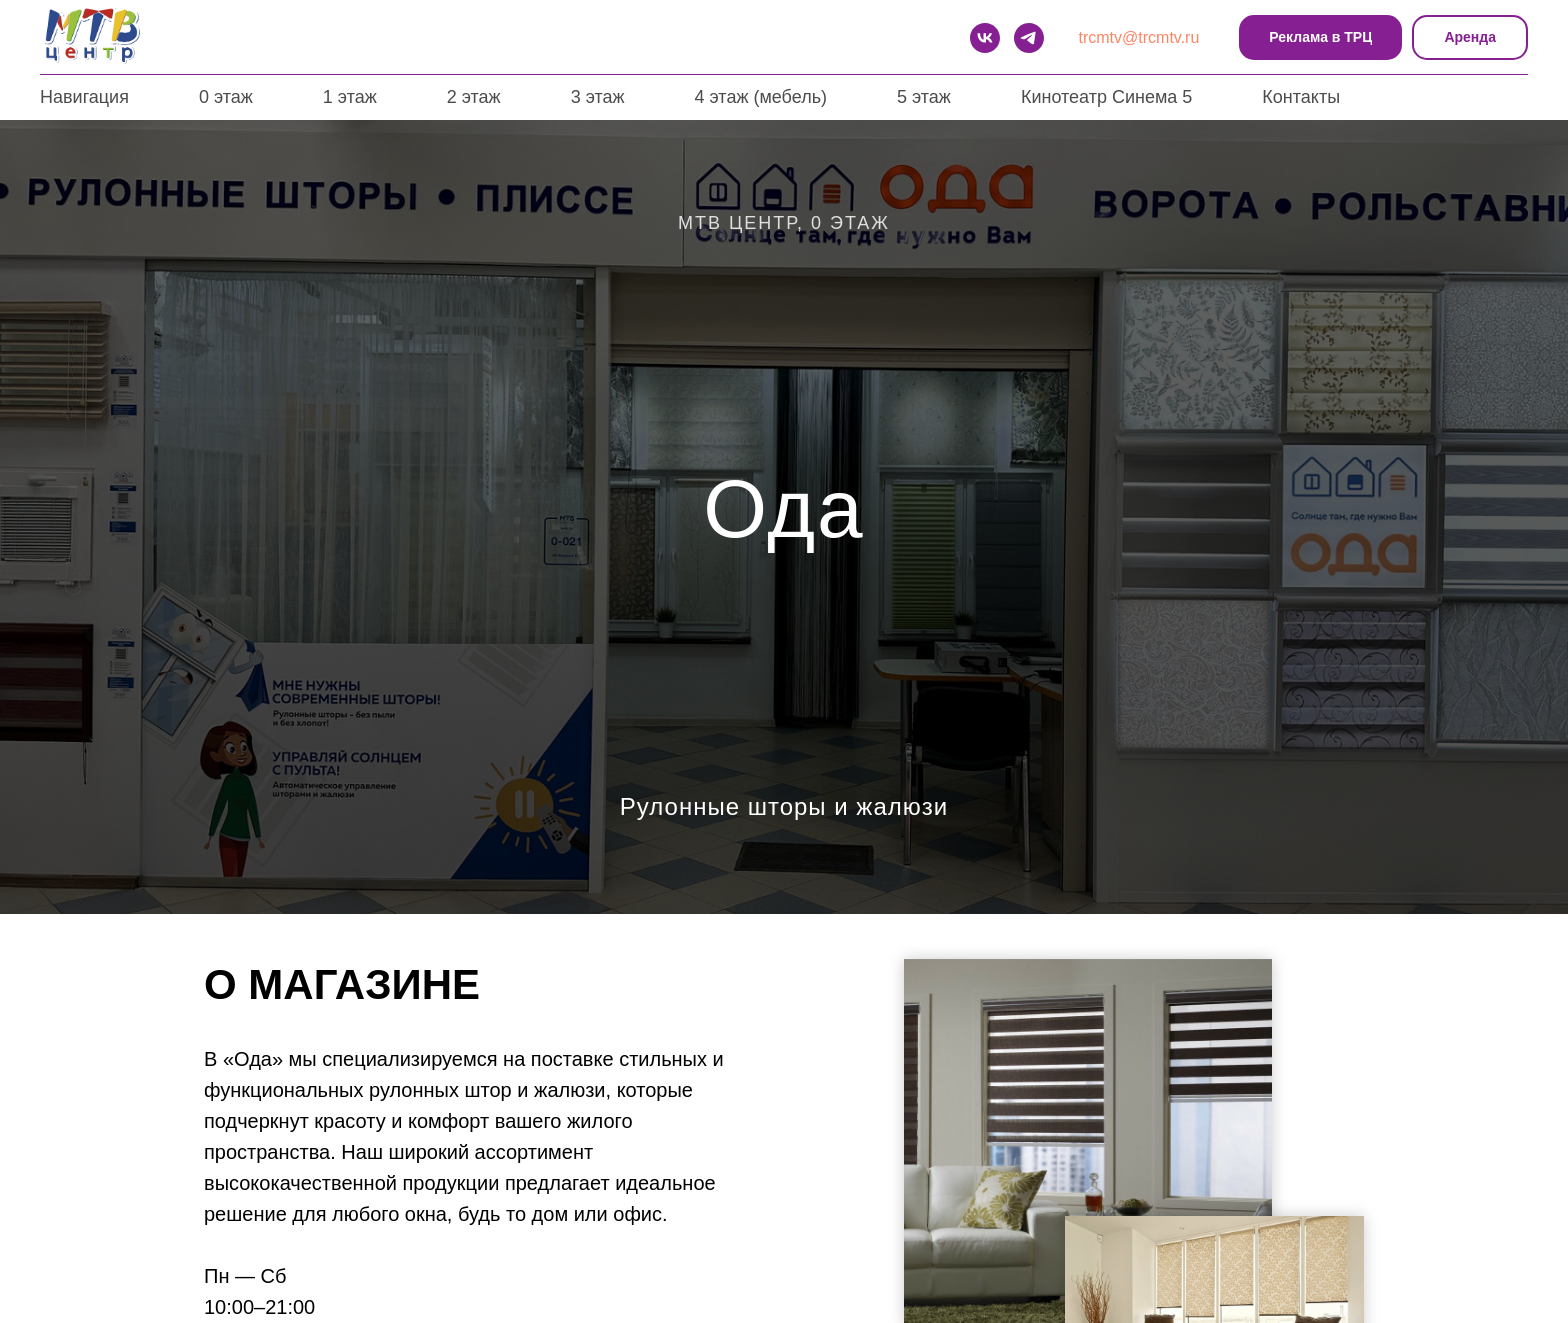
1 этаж (350, 97)
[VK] (985, 38)
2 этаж (474, 97)
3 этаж (598, 97)
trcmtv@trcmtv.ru (1139, 37)
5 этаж (924, 97)
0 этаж (226, 97)
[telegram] (1029, 38)
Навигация (84, 97)
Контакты (1301, 97)
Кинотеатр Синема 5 (1106, 97)
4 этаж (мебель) (761, 97)
